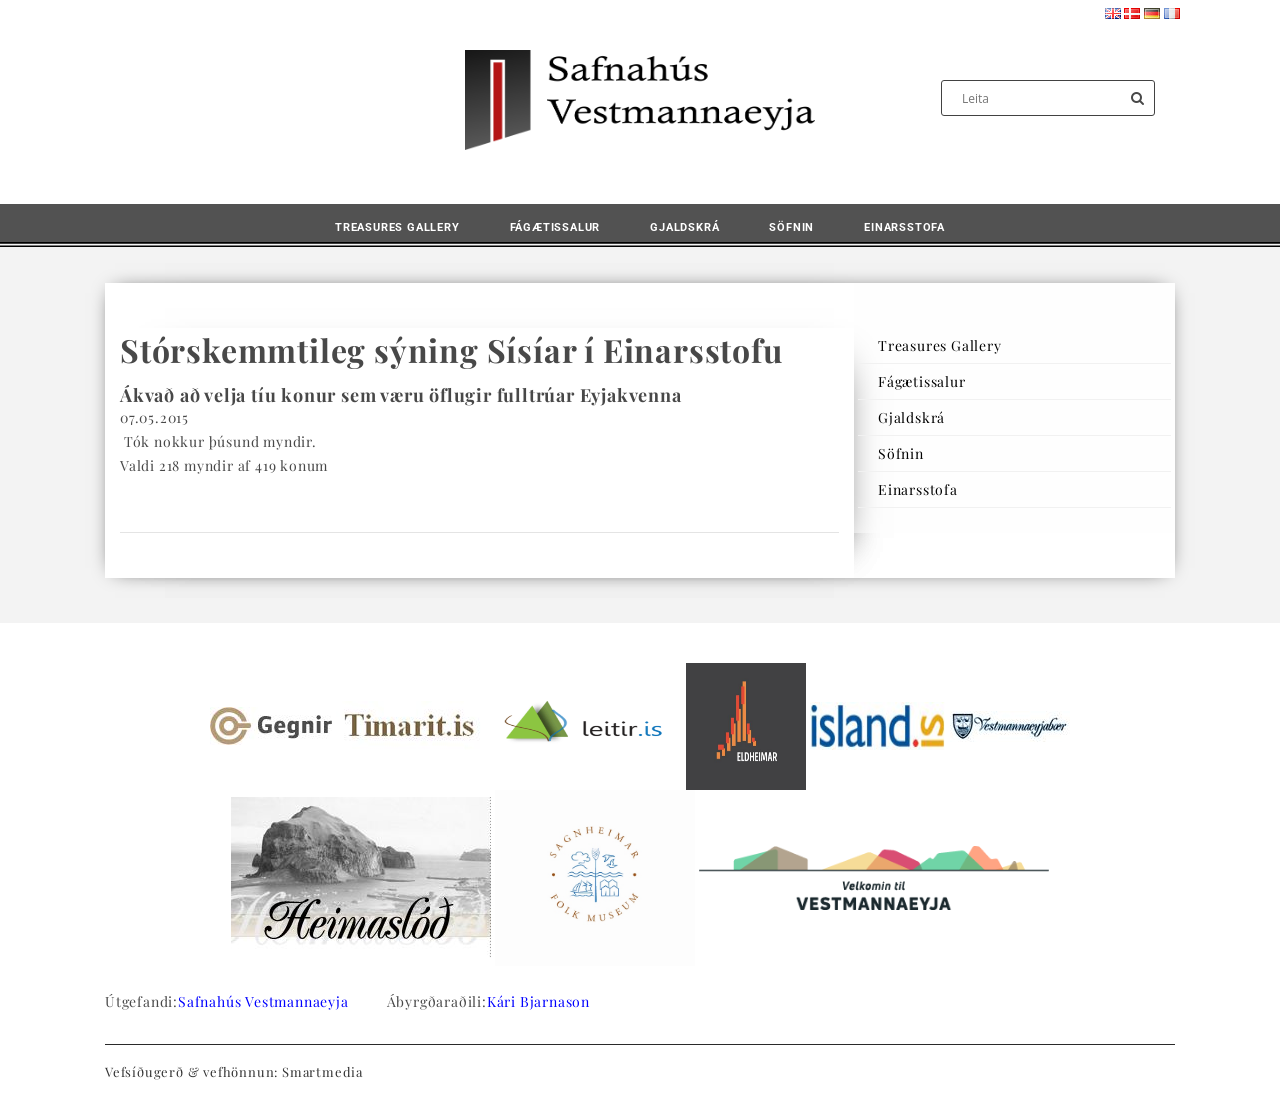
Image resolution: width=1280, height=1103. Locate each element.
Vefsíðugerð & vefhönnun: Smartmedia (234, 1071)
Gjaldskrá (684, 227)
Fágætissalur (555, 227)
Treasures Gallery (397, 227)
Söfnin (791, 227)
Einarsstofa (904, 227)
